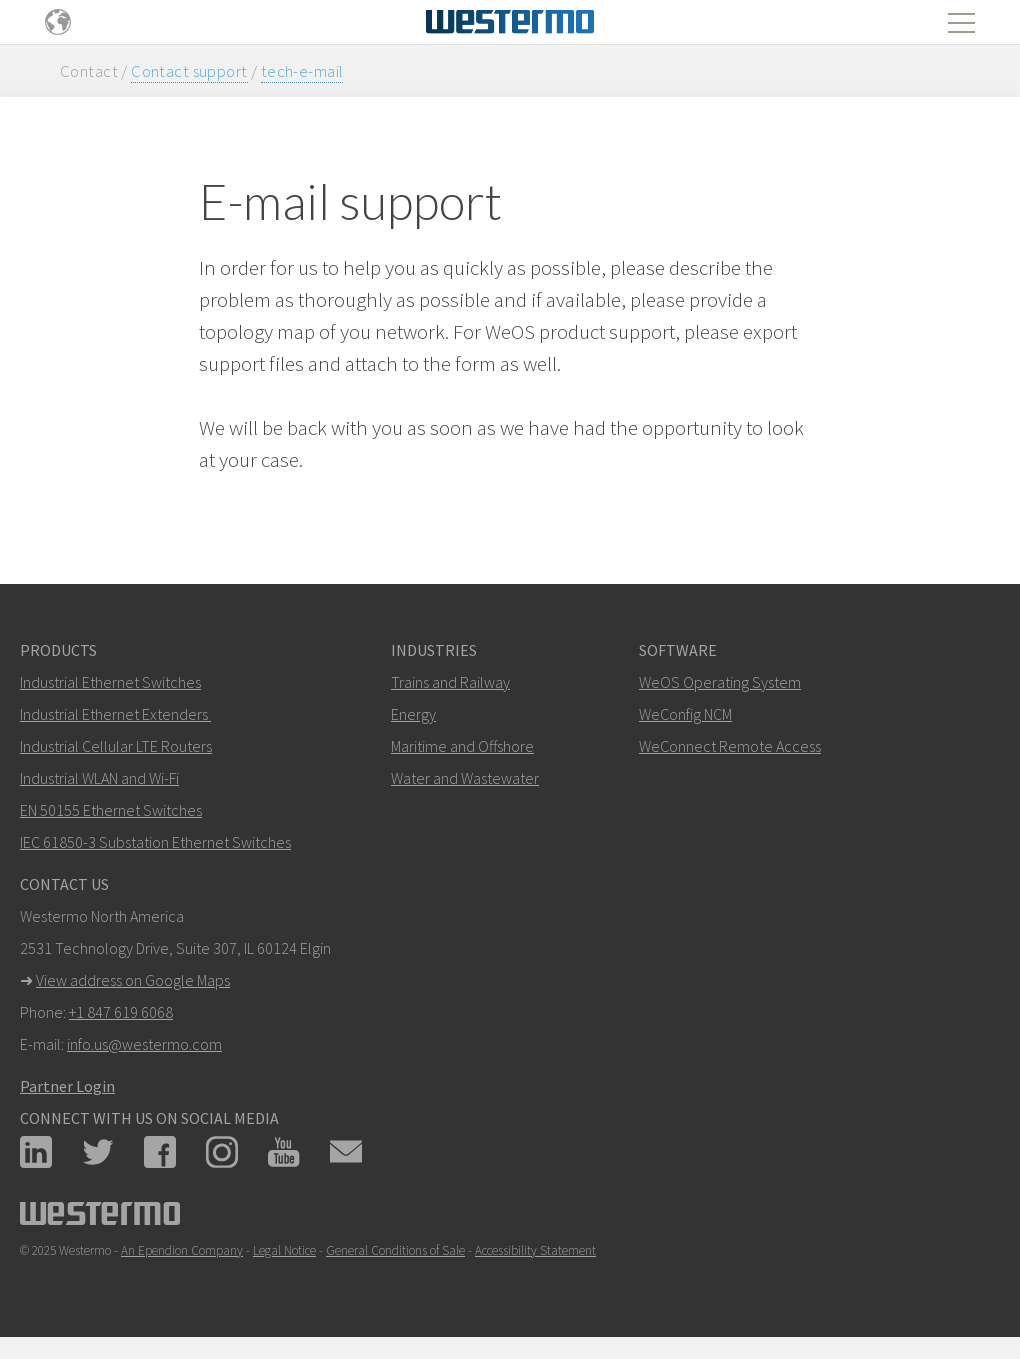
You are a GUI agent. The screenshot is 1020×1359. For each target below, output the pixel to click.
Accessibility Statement (535, 1250)
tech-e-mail (302, 71)
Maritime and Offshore (462, 746)
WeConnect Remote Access (730, 746)
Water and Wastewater (465, 778)
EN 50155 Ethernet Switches (111, 810)
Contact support (189, 71)
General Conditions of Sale (395, 1250)
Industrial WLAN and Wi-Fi (99, 778)
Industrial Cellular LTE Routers (116, 746)
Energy (413, 714)
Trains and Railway (450, 682)
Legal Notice (284, 1250)
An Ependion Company (182, 1250)
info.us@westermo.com (144, 1044)
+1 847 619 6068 (121, 1012)
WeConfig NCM (685, 714)
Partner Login (67, 1086)
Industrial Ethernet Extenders (114, 714)
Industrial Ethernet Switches (110, 682)
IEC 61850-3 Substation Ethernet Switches (155, 842)
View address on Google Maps (133, 980)
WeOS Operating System (720, 682)
